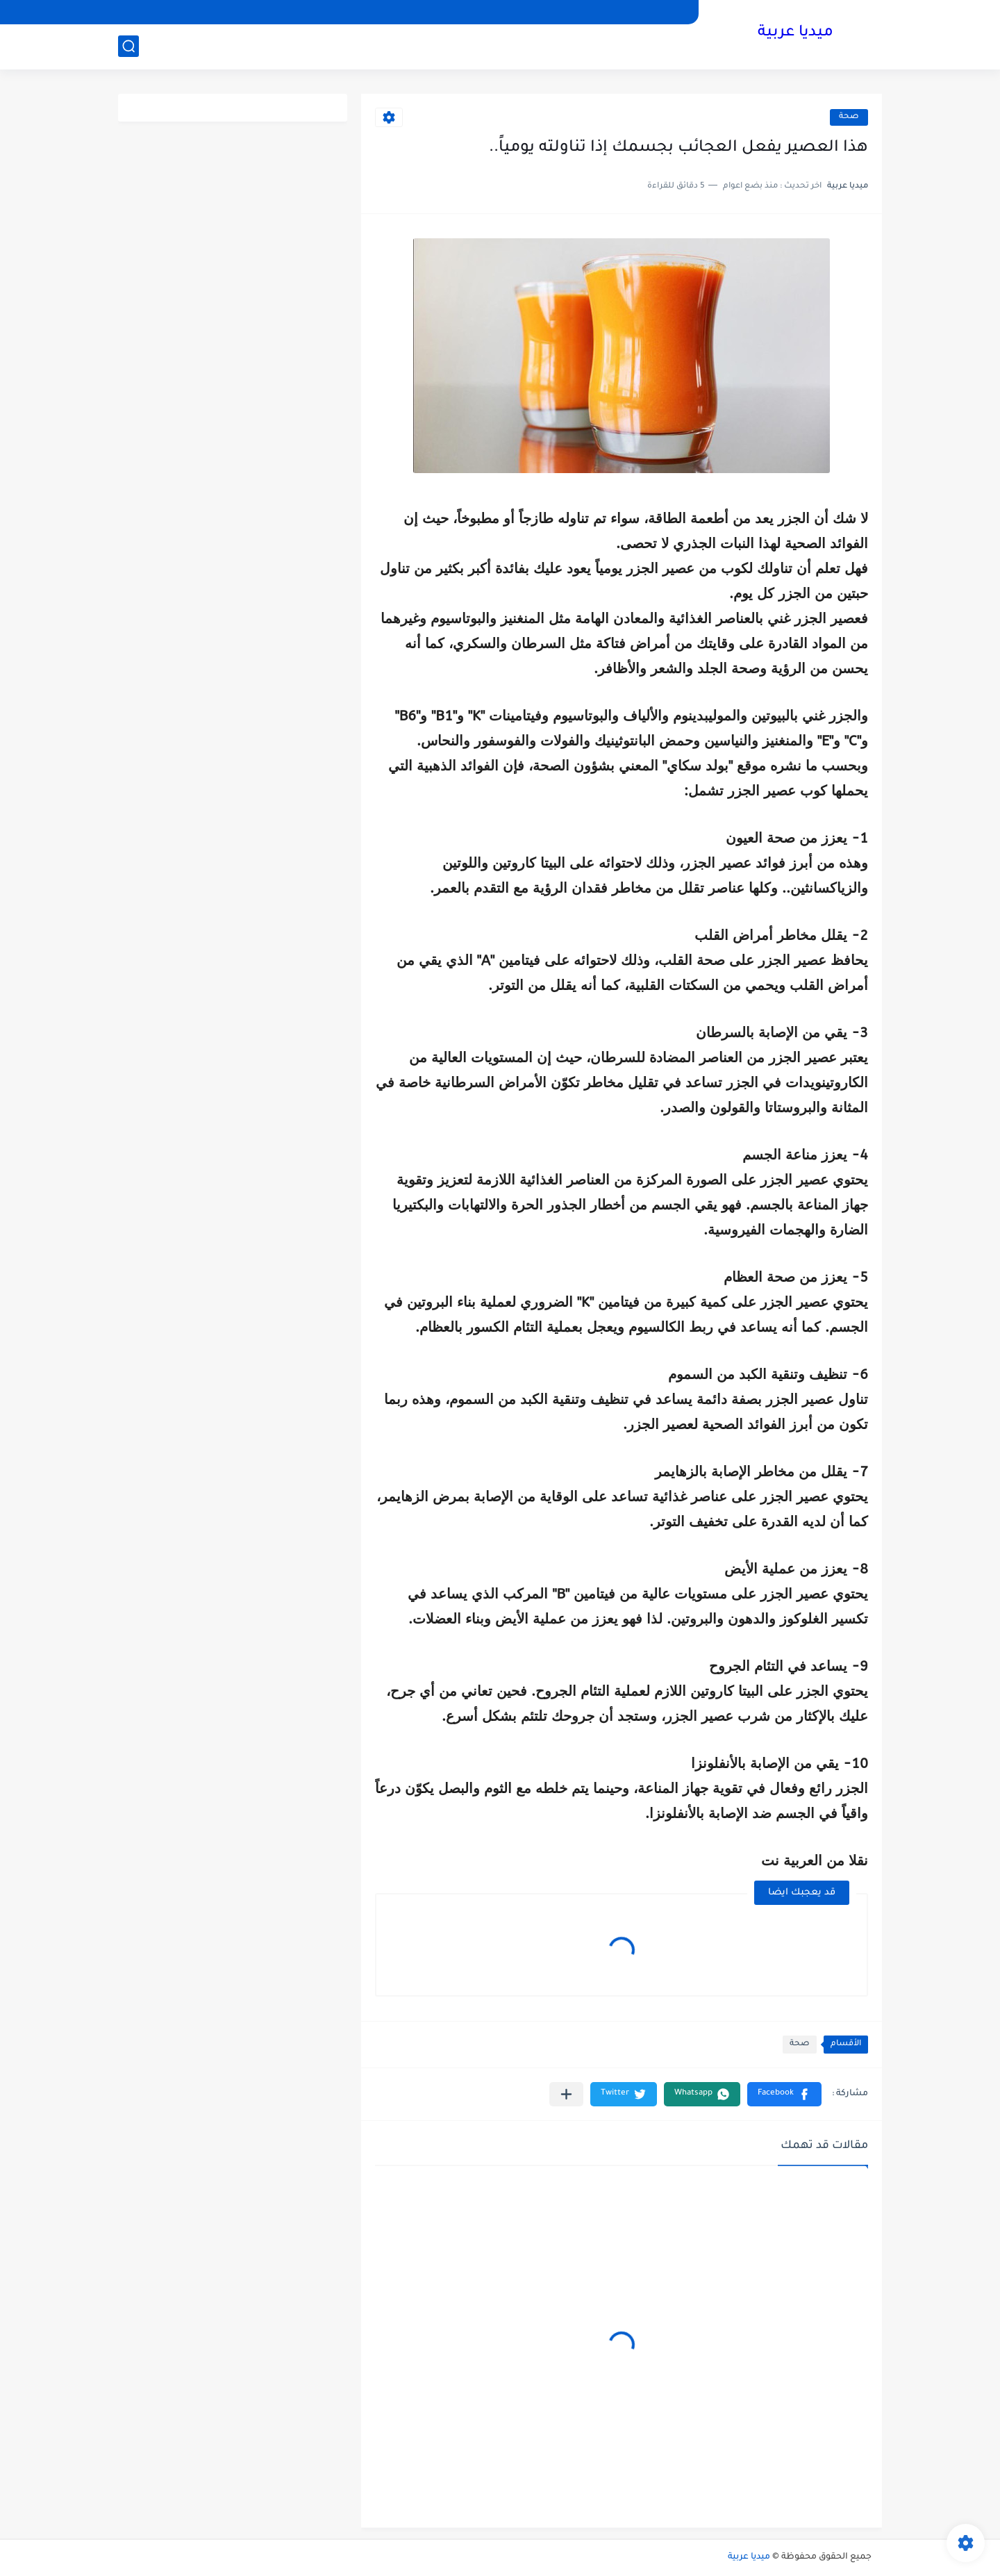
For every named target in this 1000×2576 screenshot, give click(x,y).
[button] (784, 2094)
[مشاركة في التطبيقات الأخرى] (566, 2094)
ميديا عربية (795, 33)
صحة (849, 117)
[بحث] (128, 46)
